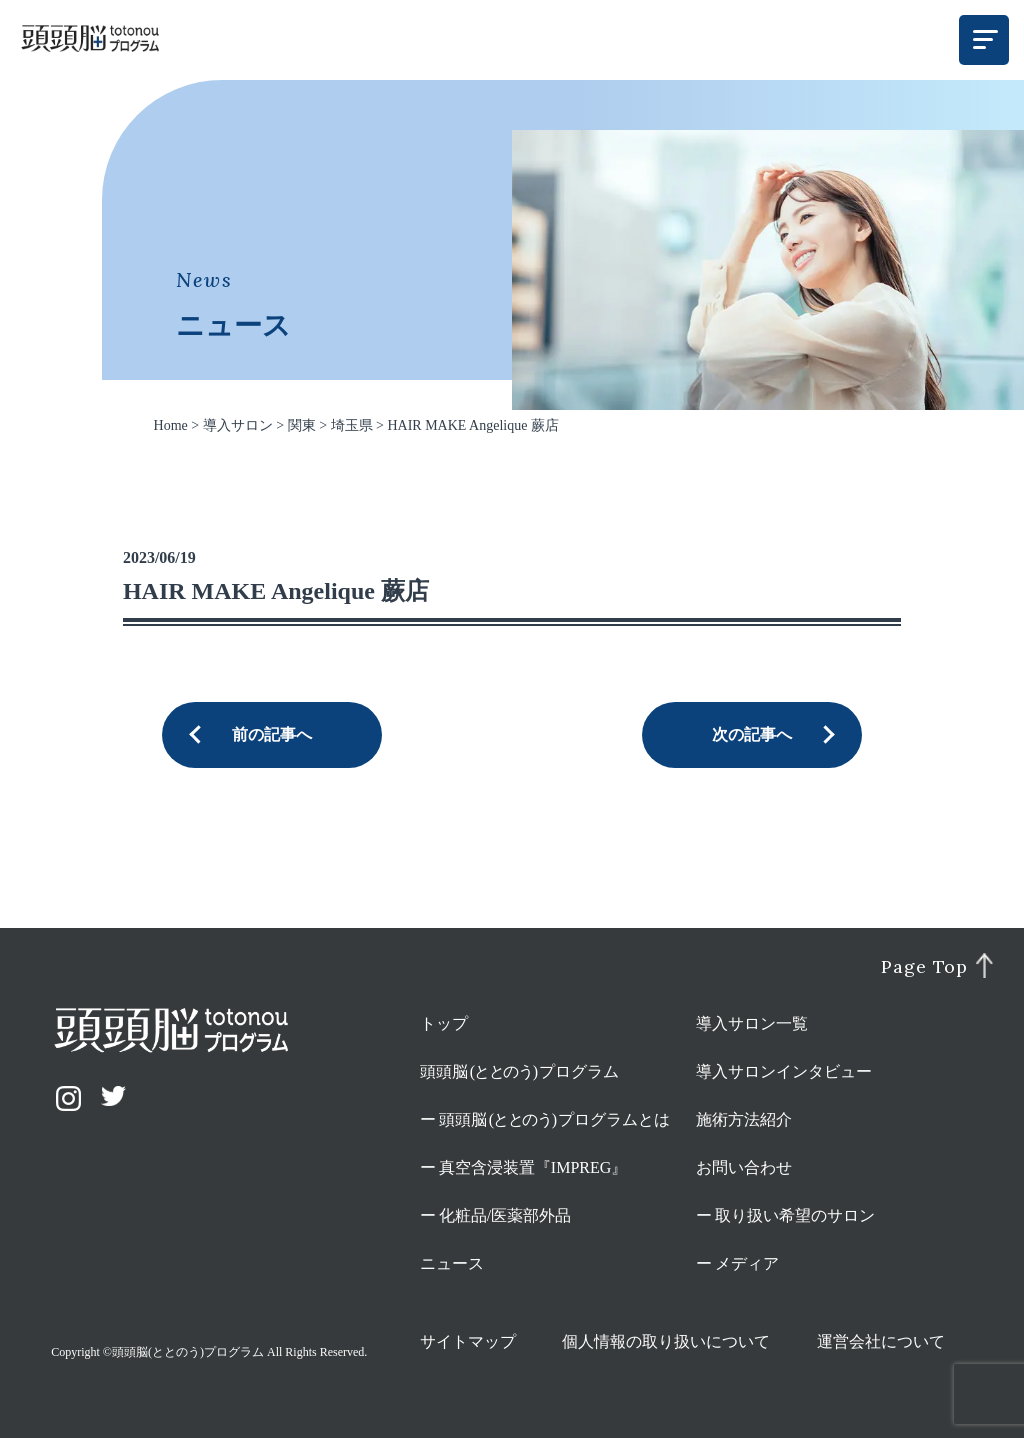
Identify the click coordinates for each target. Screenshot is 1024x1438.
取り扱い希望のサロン (795, 1215)
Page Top (924, 967)
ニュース (452, 1263)
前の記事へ (272, 734)
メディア (747, 1263)
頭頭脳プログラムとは (554, 1119)
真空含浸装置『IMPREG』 (533, 1167)
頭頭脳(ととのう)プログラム (188, 1352)
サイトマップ (468, 1341)
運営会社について (881, 1341)
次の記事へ (752, 734)
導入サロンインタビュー (784, 1071)
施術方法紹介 (744, 1119)
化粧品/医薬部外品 (505, 1215)
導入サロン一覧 (752, 1023)
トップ (444, 1023)
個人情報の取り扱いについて (666, 1341)
